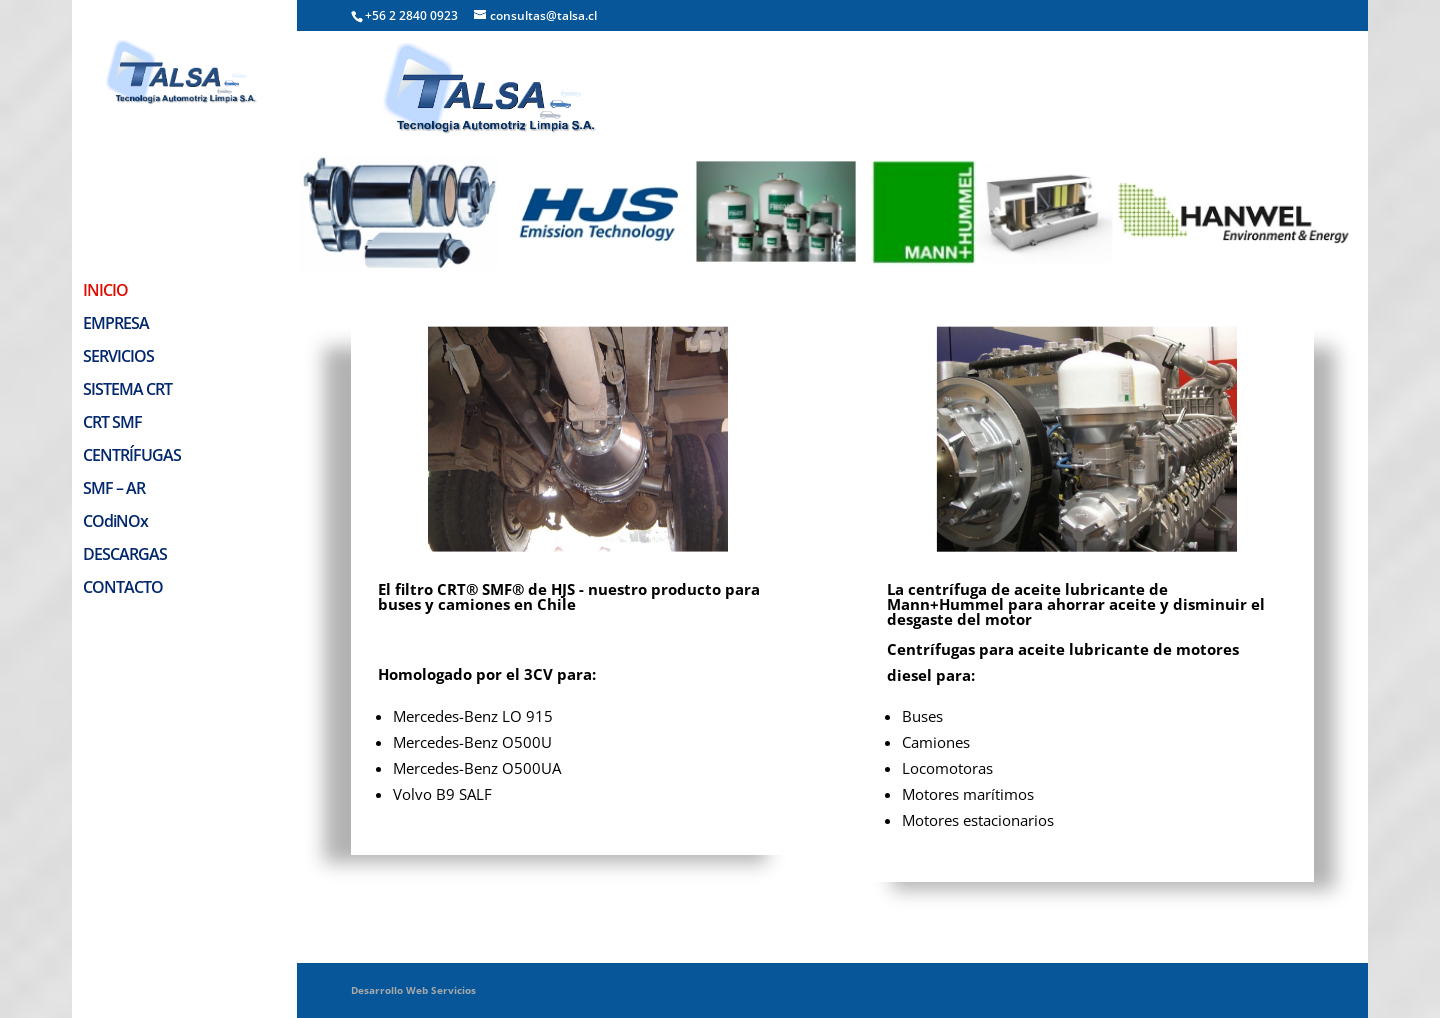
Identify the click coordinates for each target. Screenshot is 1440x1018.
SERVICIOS (118, 259)
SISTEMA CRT (127, 292)
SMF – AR (114, 391)
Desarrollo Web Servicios (413, 990)
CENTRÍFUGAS (132, 358)
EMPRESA (116, 226)
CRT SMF (112, 325)
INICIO (105, 193)
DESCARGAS (125, 457)
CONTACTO (123, 490)
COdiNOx (115, 424)
